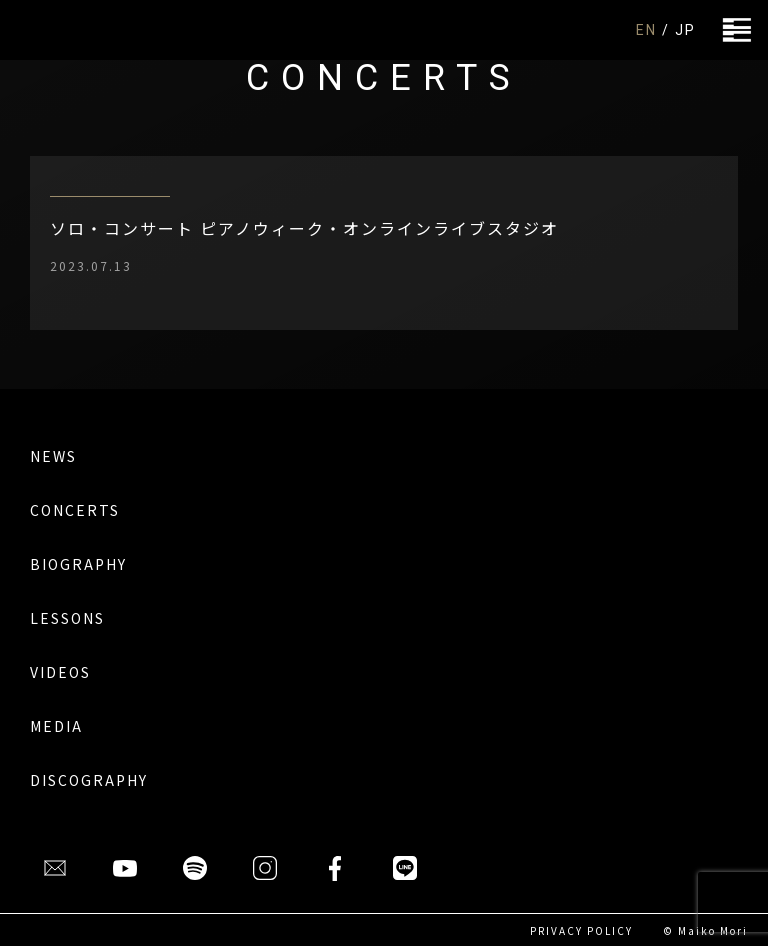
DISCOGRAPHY (89, 780)
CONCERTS (75, 510)
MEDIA (56, 726)
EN (646, 30)
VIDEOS (60, 672)
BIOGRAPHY (78, 564)
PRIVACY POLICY (581, 930)
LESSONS (67, 618)
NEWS (53, 456)
